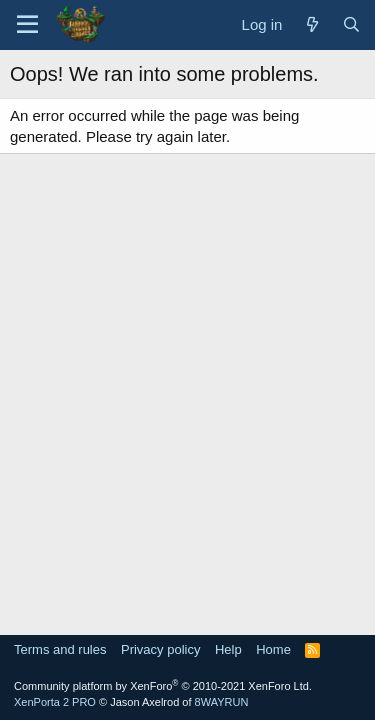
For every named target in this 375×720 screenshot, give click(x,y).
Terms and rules (60, 649)
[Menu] (27, 25)
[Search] (351, 24)
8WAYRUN (222, 702)
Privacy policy (160, 649)
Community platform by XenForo (163, 686)
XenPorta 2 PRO (55, 702)
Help (228, 649)
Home (273, 649)
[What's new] (311, 24)
